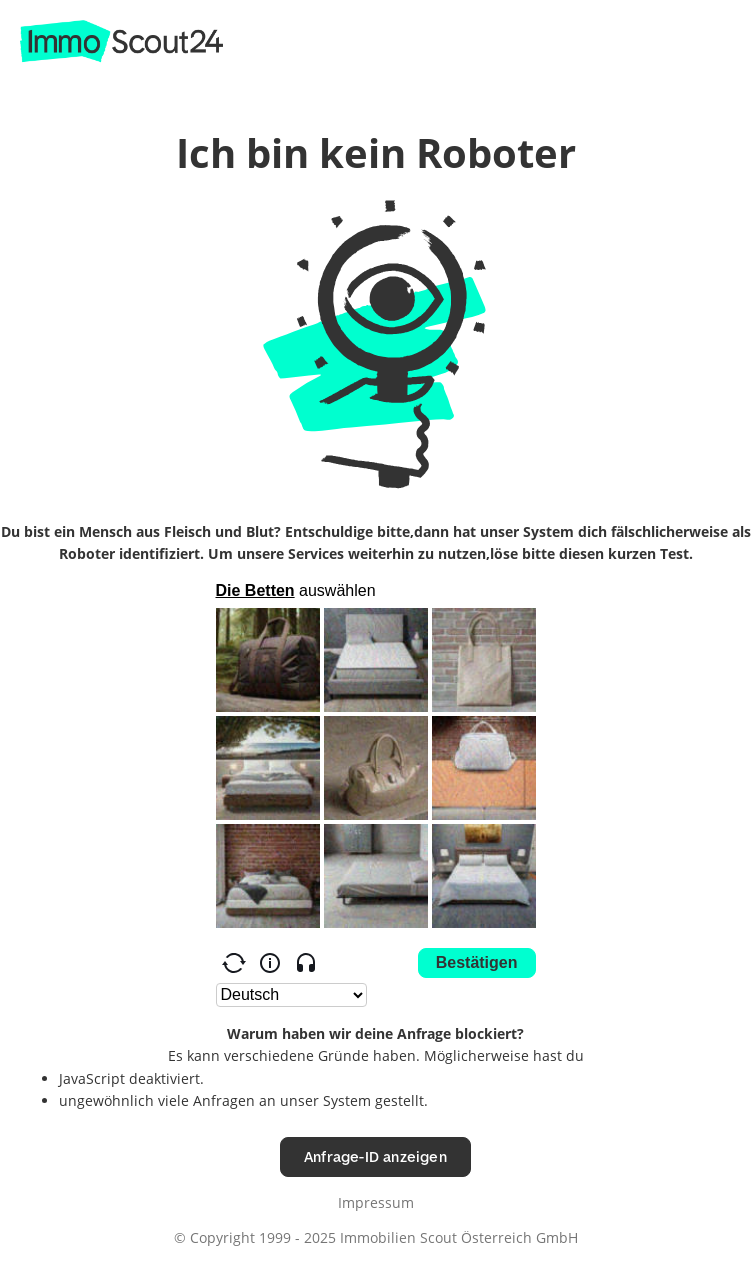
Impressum (376, 1202)
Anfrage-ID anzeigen (375, 1156)
